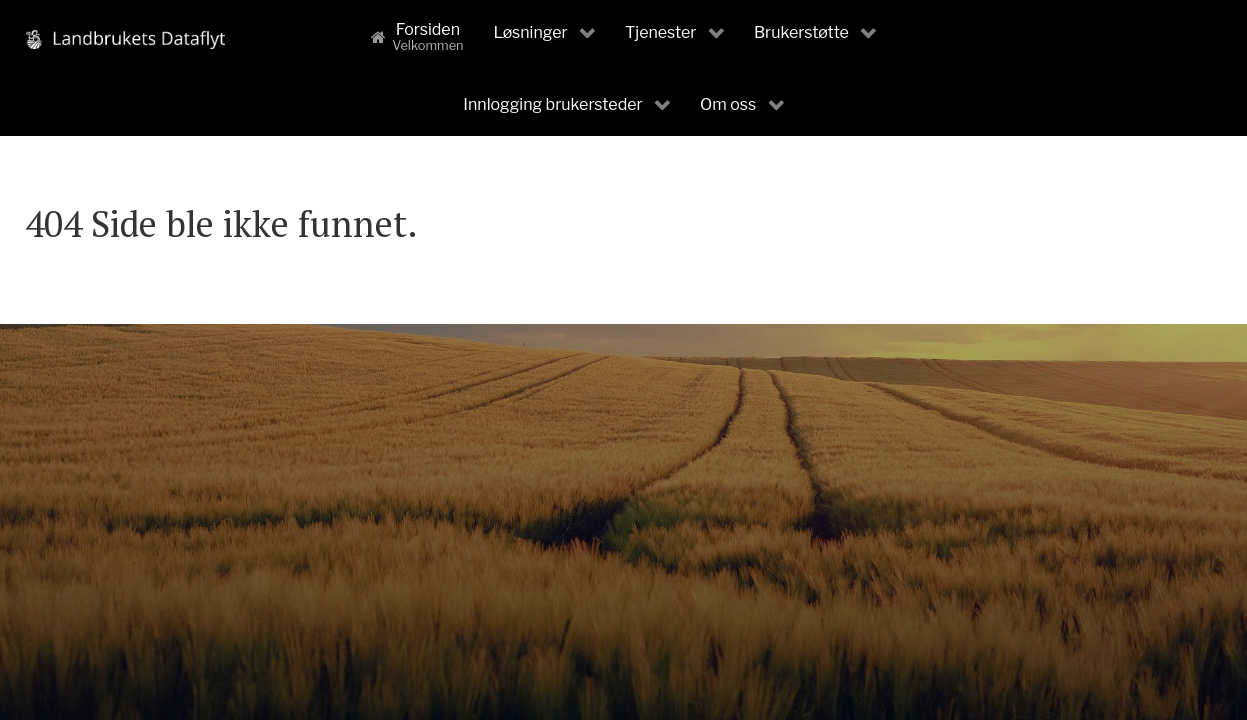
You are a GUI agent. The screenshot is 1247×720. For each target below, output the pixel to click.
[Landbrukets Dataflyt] (125, 38)
